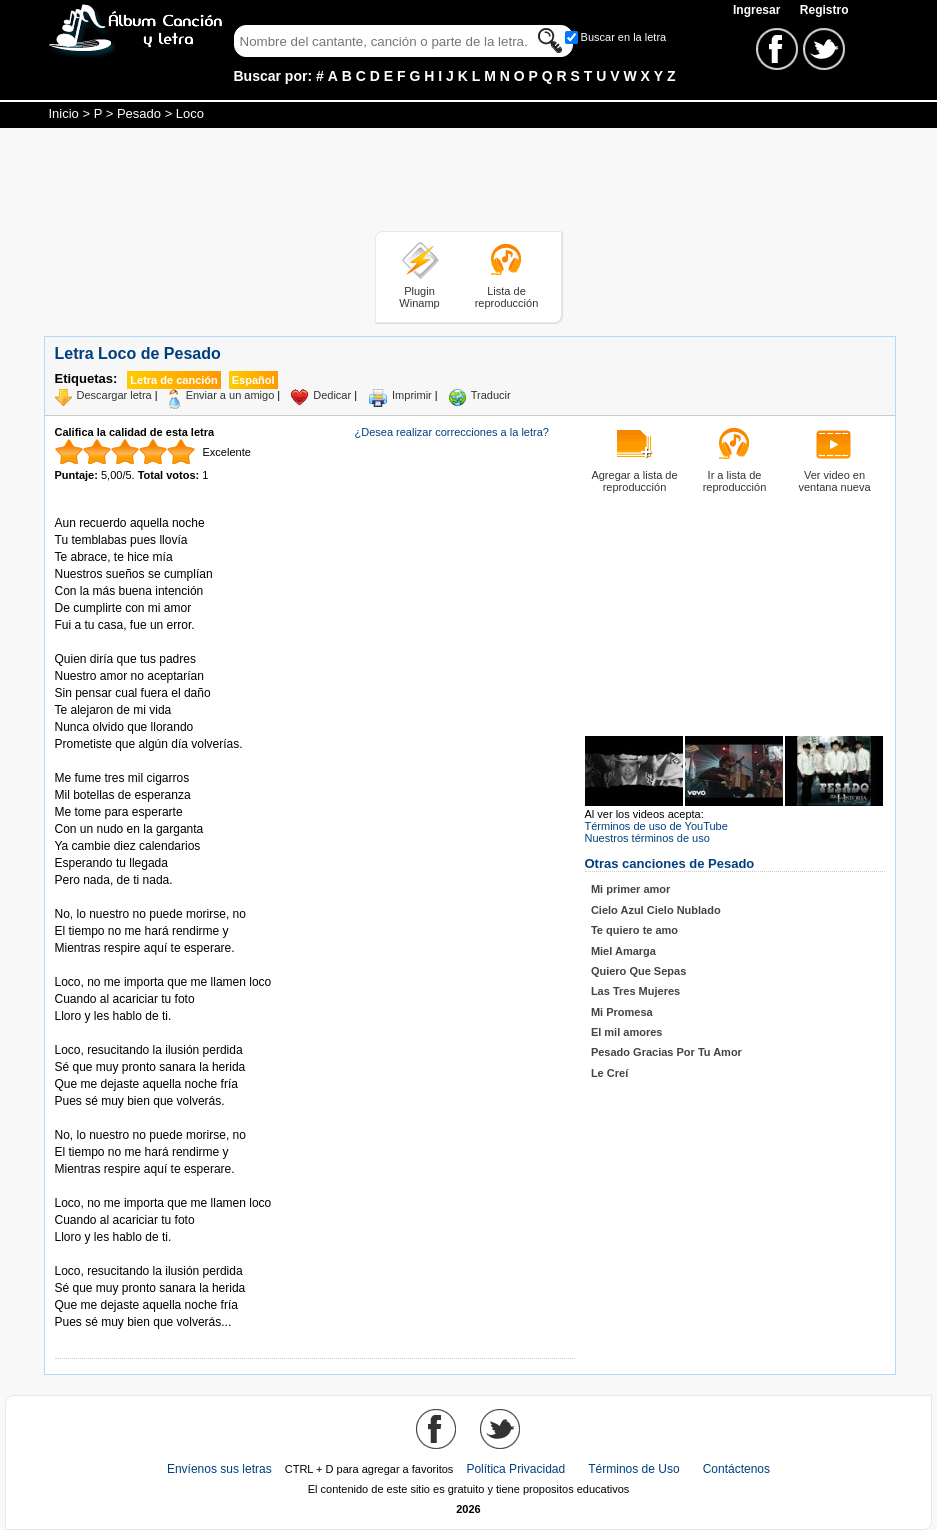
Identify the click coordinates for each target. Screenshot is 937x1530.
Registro (824, 10)
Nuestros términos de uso (647, 838)
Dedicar (332, 395)
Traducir (491, 395)
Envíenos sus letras (219, 1469)
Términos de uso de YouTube (656, 826)
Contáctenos (736, 1469)
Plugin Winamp (419, 297)
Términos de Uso (633, 1469)
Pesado (139, 113)
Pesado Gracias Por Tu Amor (666, 1052)
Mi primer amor (630, 889)
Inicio (64, 113)
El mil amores (627, 1032)
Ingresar (758, 10)
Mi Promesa (622, 1012)
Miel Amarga (623, 951)
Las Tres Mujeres (635, 991)
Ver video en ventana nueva (834, 481)
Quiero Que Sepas (638, 971)
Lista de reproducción (507, 297)
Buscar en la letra (624, 37)
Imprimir (412, 395)
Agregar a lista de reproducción (634, 481)
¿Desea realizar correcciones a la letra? (452, 432)
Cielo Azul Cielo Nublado (656, 910)
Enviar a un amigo (230, 395)
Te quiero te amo (634, 930)
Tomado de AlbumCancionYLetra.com (139, 1254)
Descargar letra (114, 395)
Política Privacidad (515, 1469)
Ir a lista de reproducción (735, 481)
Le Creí (609, 1073)
